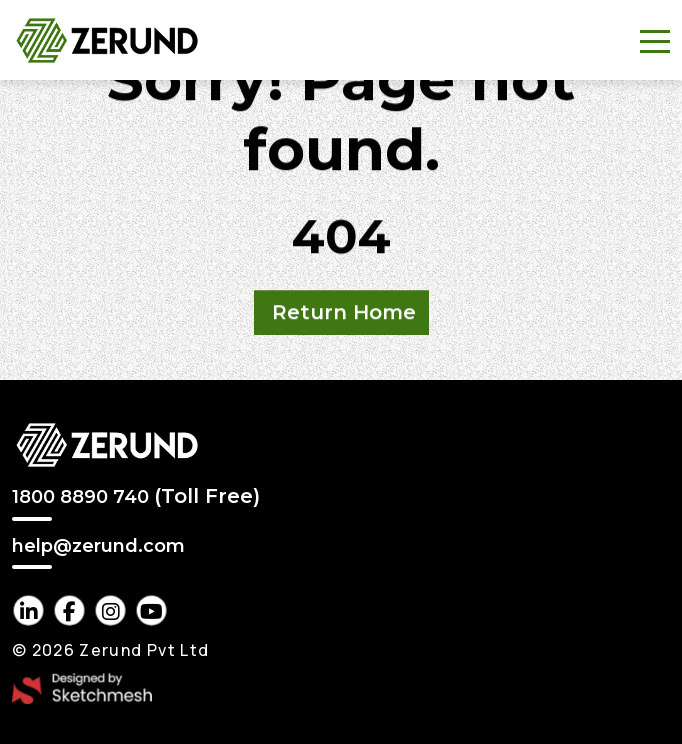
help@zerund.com (98, 546)
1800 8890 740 (136, 496)
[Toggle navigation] (655, 40)
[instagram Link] (110, 610)
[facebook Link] (69, 610)
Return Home (344, 313)
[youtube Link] (151, 610)
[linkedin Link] (28, 610)
